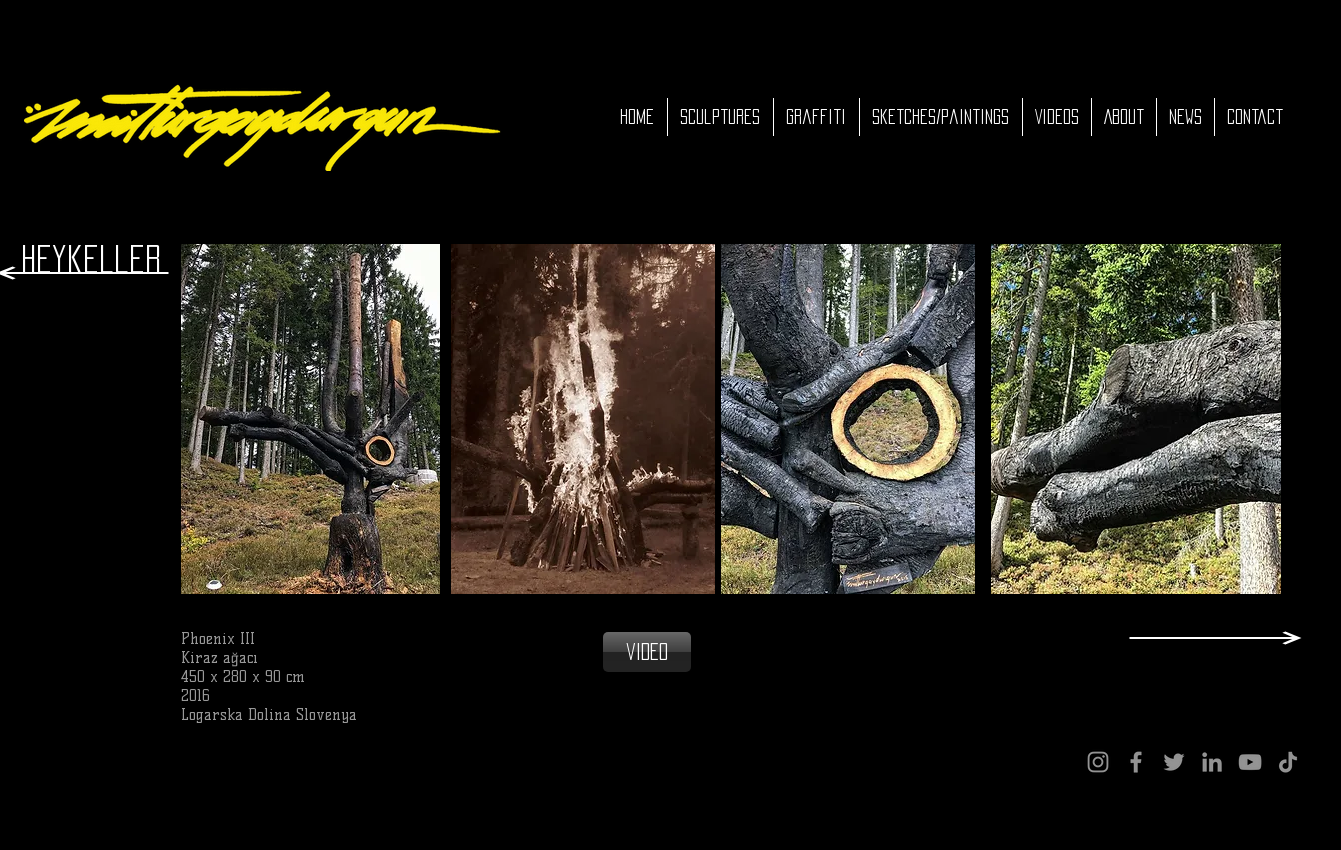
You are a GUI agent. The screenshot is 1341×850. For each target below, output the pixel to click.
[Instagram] (1098, 762)
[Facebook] (1136, 762)
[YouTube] (1250, 762)
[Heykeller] (91, 259)
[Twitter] (1174, 762)
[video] (647, 652)
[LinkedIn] (1212, 762)
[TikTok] (1288, 762)
